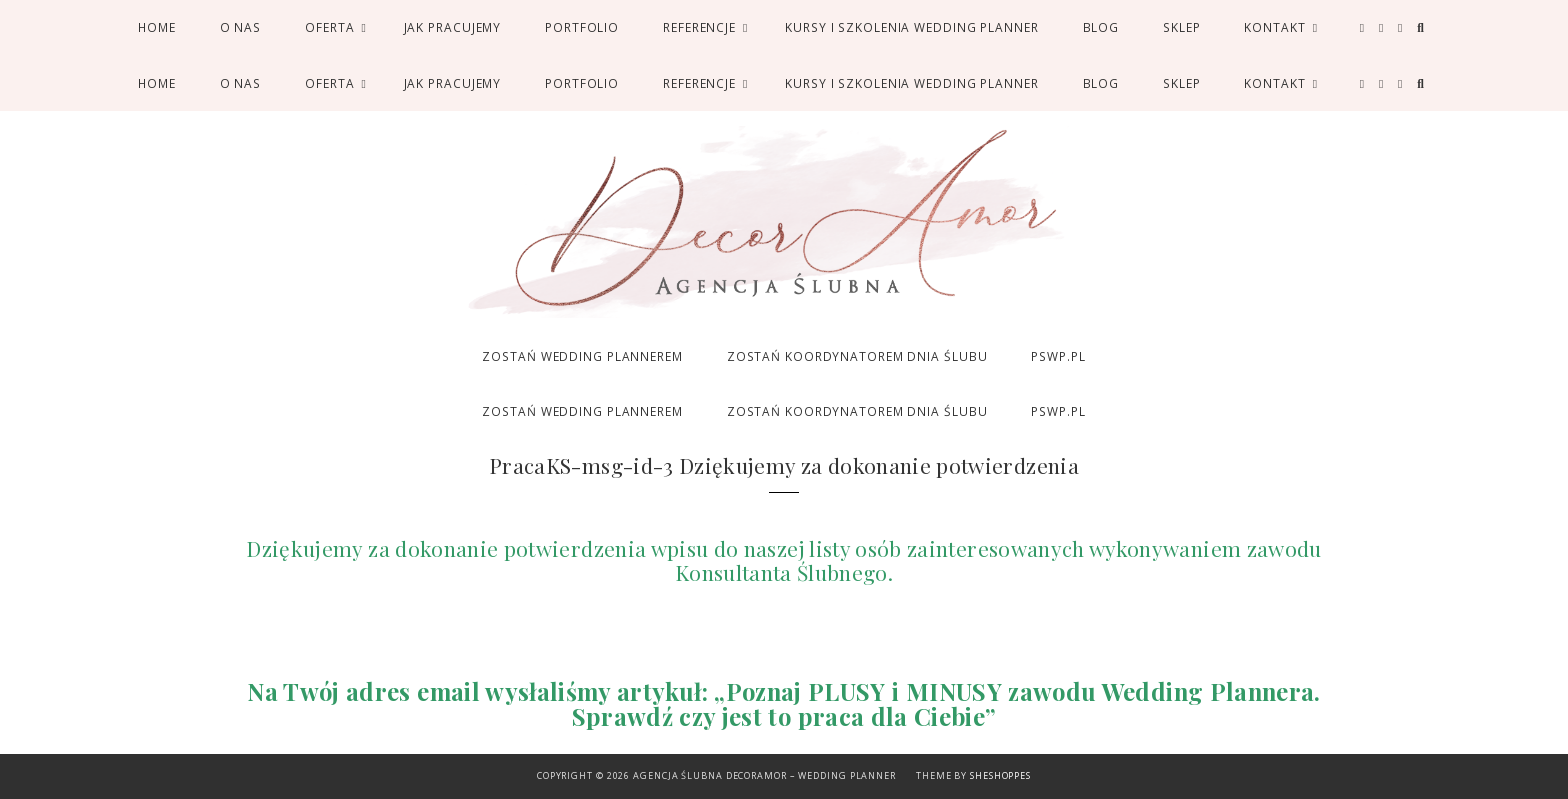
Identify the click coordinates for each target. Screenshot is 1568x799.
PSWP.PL (1058, 356)
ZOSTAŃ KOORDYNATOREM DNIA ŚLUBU (857, 356)
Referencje (699, 27)
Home (157, 27)
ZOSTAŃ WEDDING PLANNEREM (582, 356)
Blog (1101, 27)
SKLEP (1181, 27)
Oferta (329, 27)
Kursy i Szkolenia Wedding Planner (911, 27)
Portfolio (582, 27)
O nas (240, 27)
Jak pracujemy (453, 27)
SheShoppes (1000, 775)
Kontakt (1274, 27)
